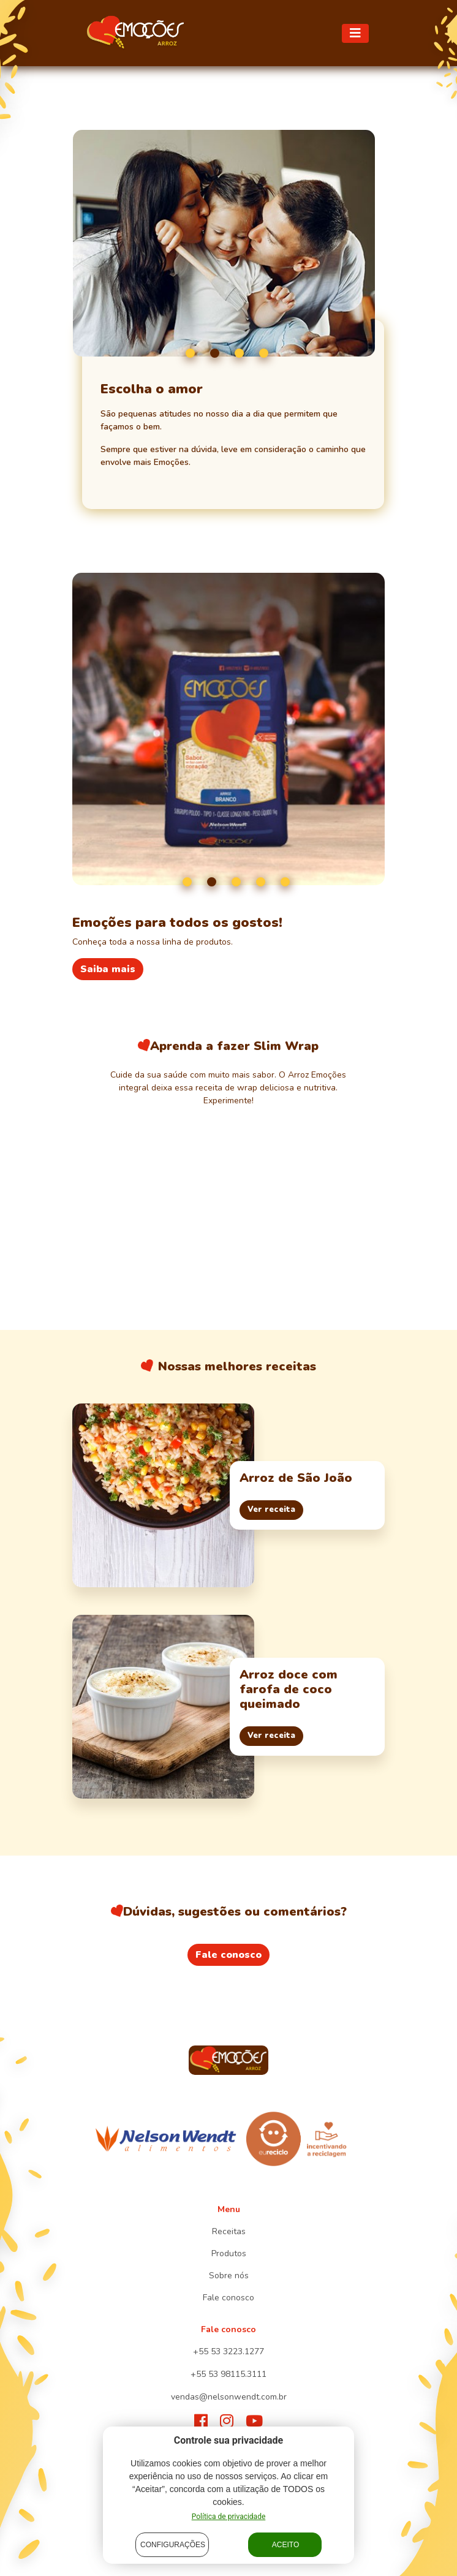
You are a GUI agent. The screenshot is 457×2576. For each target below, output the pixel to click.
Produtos (228, 2253)
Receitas (229, 2231)
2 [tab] (214, 353)
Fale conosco (228, 1955)
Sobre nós (229, 2275)
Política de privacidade (229, 2516)
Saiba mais (107, 969)
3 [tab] (239, 353)
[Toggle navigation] (355, 33)
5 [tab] (285, 881)
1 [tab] (190, 353)
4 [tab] (263, 353)
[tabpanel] (224, 243)
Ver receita (271, 1509)
